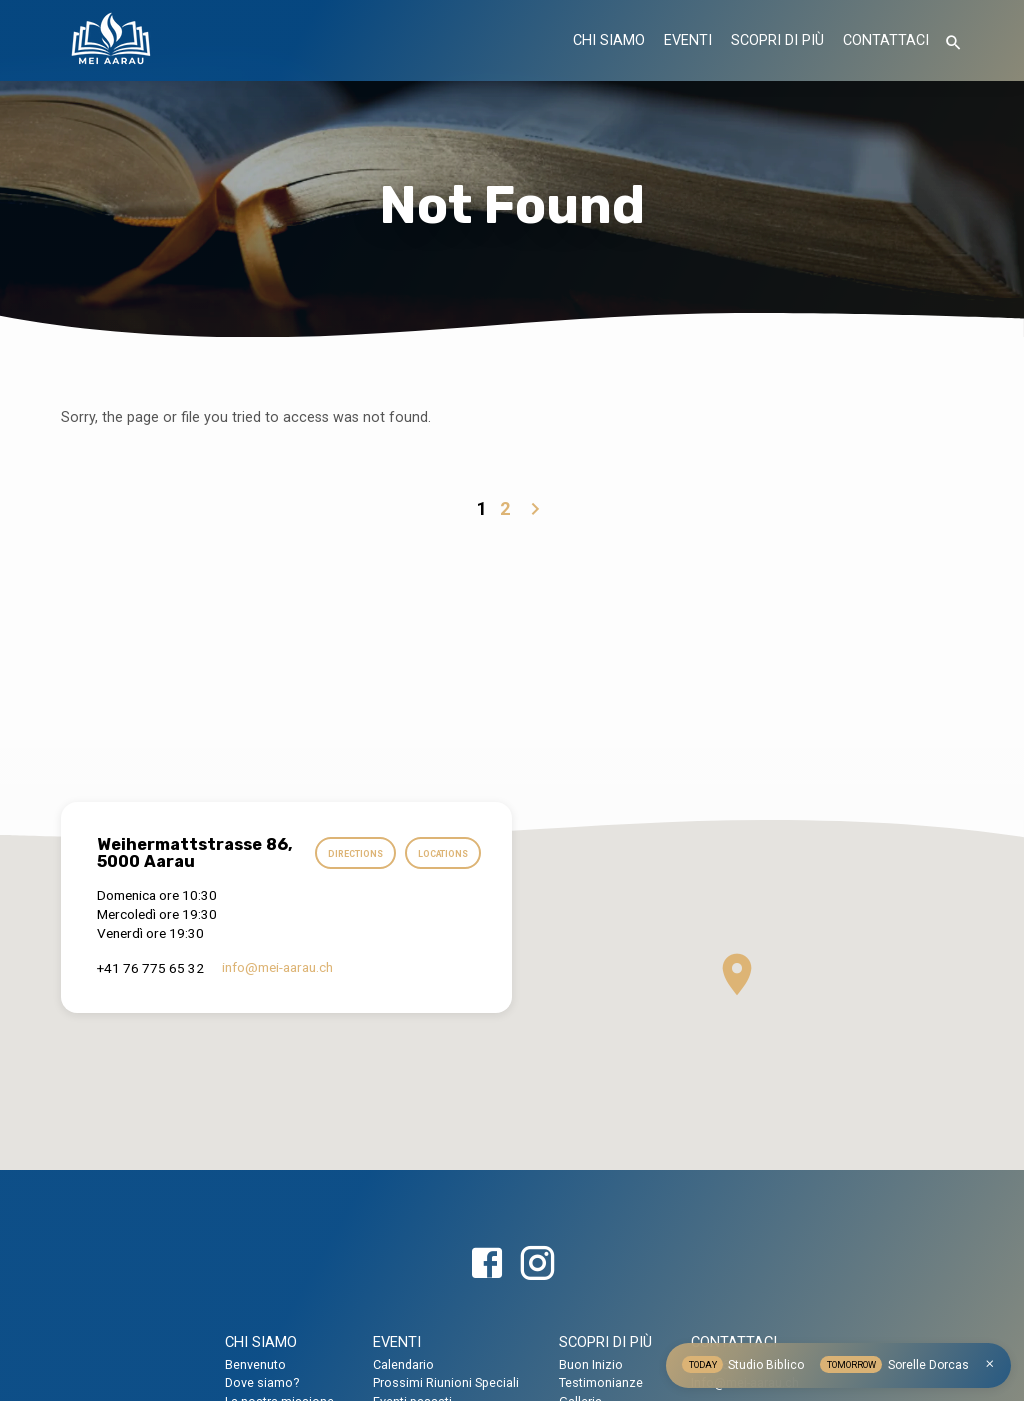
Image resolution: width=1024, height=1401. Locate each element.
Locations (441, 889)
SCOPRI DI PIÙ (777, 40)
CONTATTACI (886, 40)
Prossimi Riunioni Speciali (446, 1382)
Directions (439, 850)
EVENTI (688, 40)
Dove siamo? (262, 1382)
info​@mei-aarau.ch (277, 1000)
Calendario (403, 1364)
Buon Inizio (591, 1364)
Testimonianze (601, 1382)
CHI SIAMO (609, 40)
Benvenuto (255, 1364)
